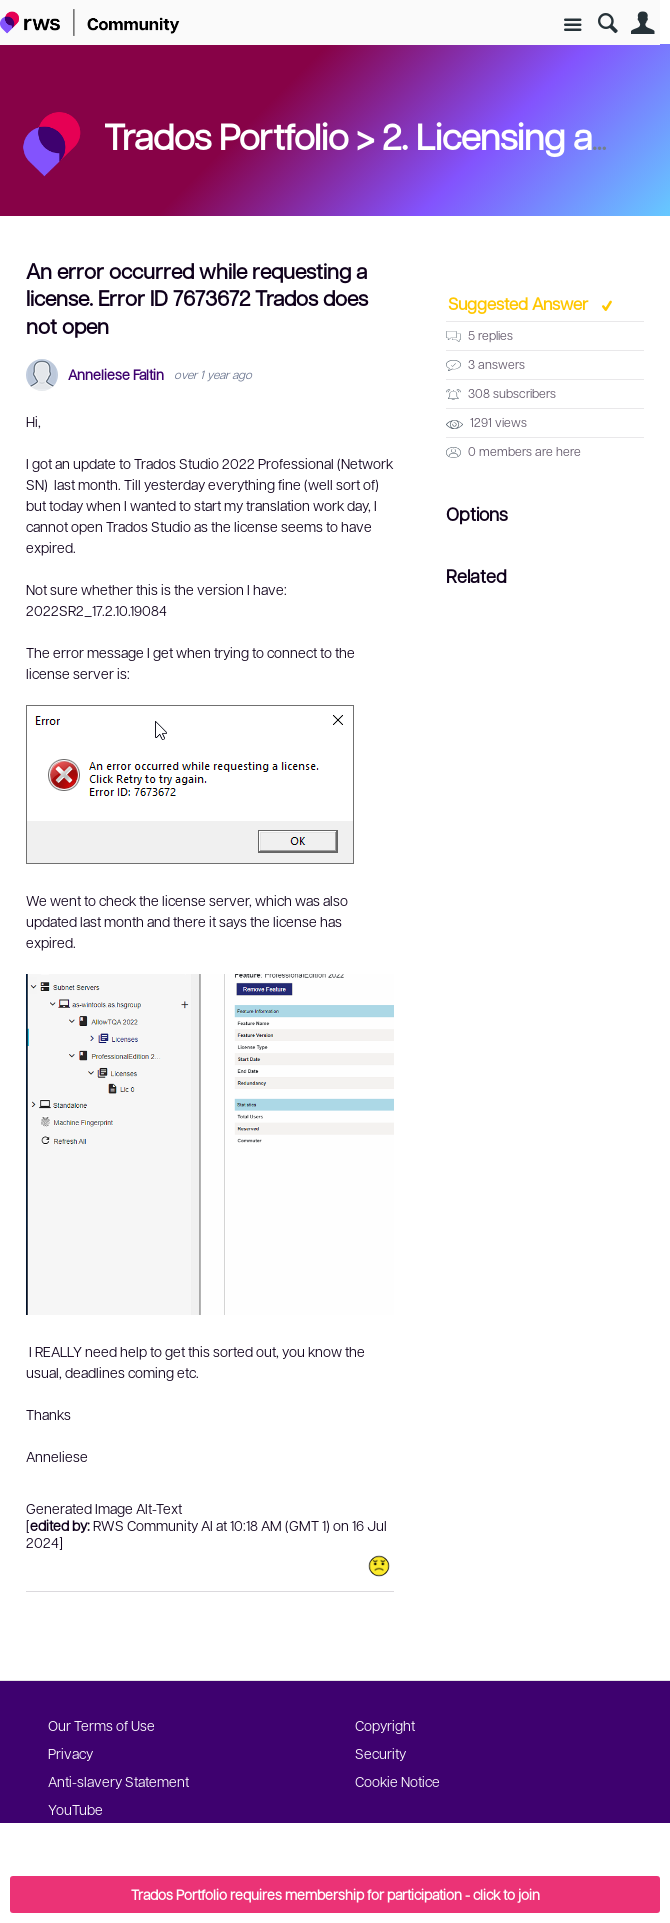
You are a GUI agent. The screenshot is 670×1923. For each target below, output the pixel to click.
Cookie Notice (397, 1781)
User (642, 23)
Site (572, 25)
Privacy (70, 1753)
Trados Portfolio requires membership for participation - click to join (335, 1894)
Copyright (385, 1725)
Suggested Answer (520, 303)
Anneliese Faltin (116, 374)
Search (607, 23)
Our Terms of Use (101, 1725)
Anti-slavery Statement (118, 1781)
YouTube (75, 1809)
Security (380, 1753)
